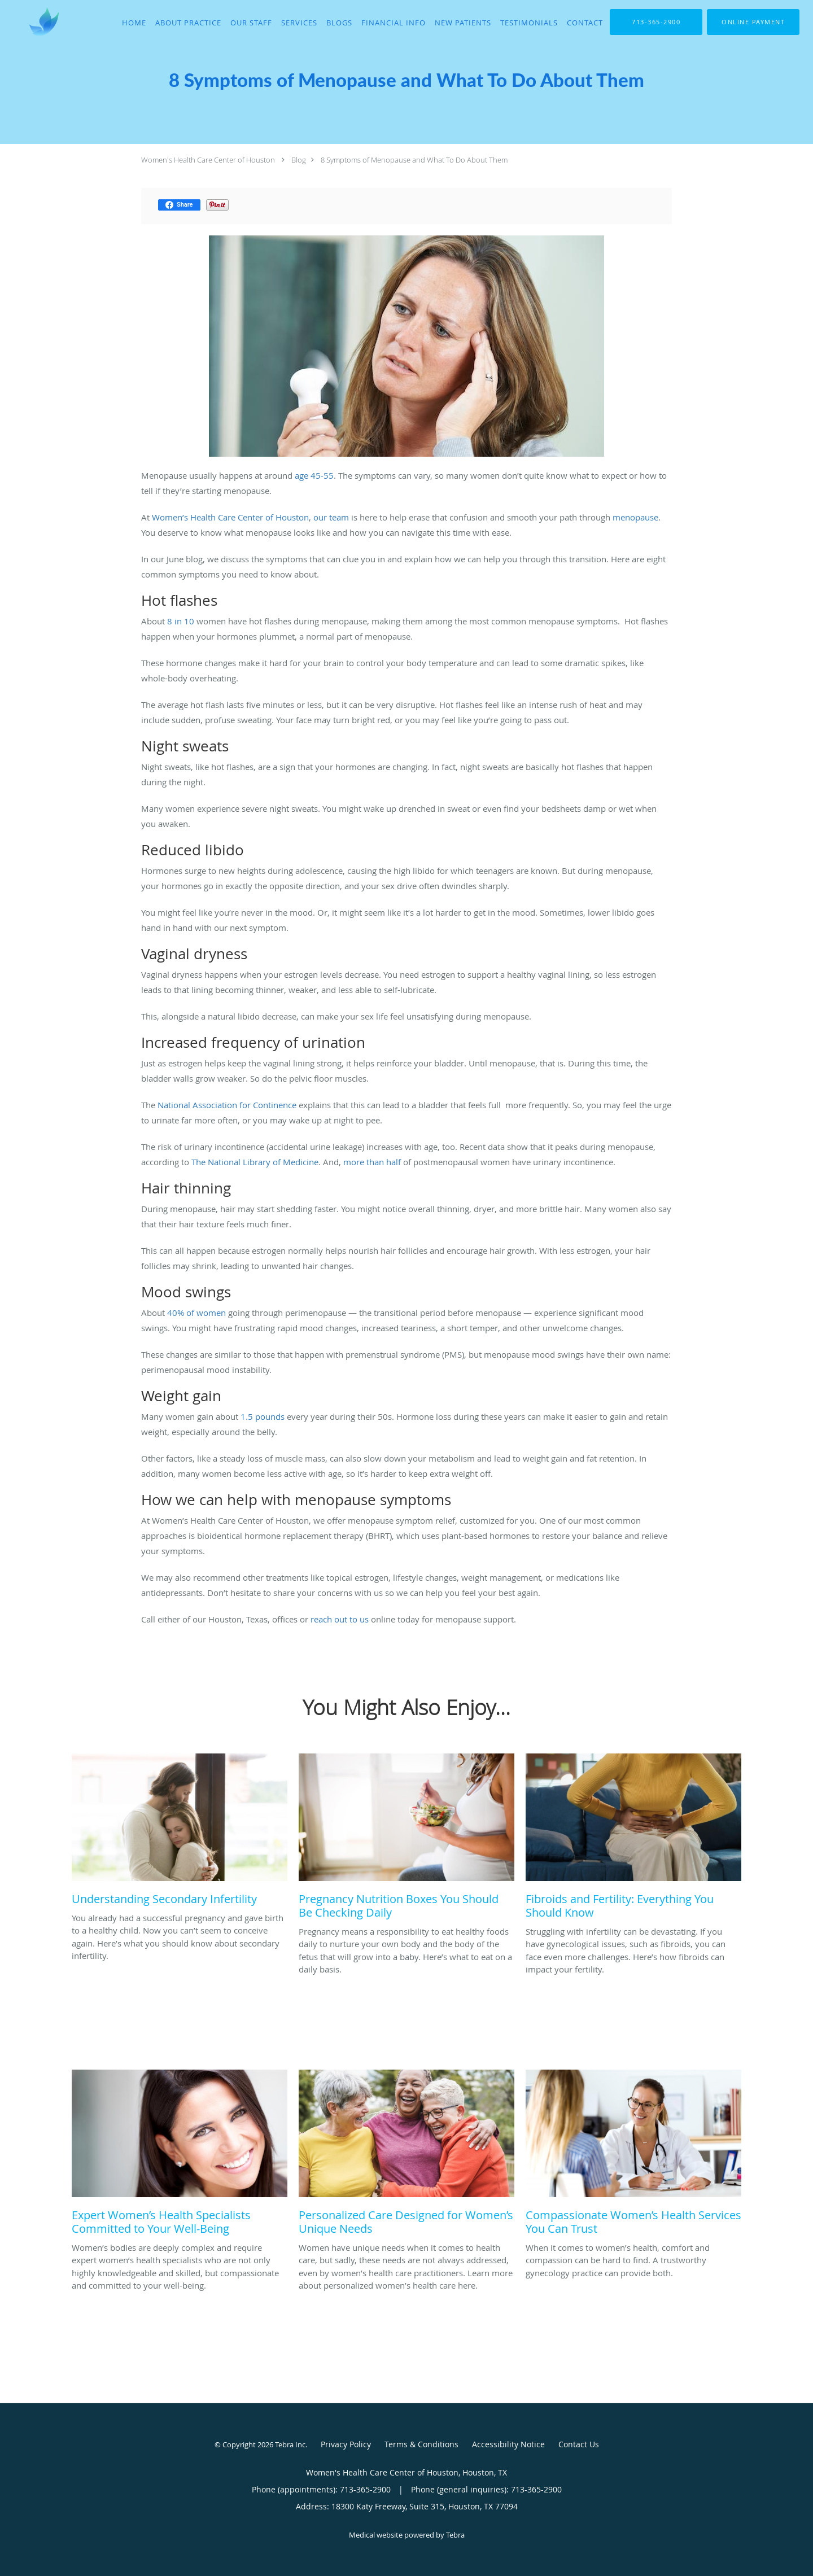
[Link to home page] (30, 21)
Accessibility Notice (508, 2444)
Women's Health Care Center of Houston (208, 160)
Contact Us (578, 2444)
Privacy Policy (346, 2444)
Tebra (455, 2535)
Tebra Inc (290, 2444)
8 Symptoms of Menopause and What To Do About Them (414, 160)
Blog (298, 160)
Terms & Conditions (421, 2444)
